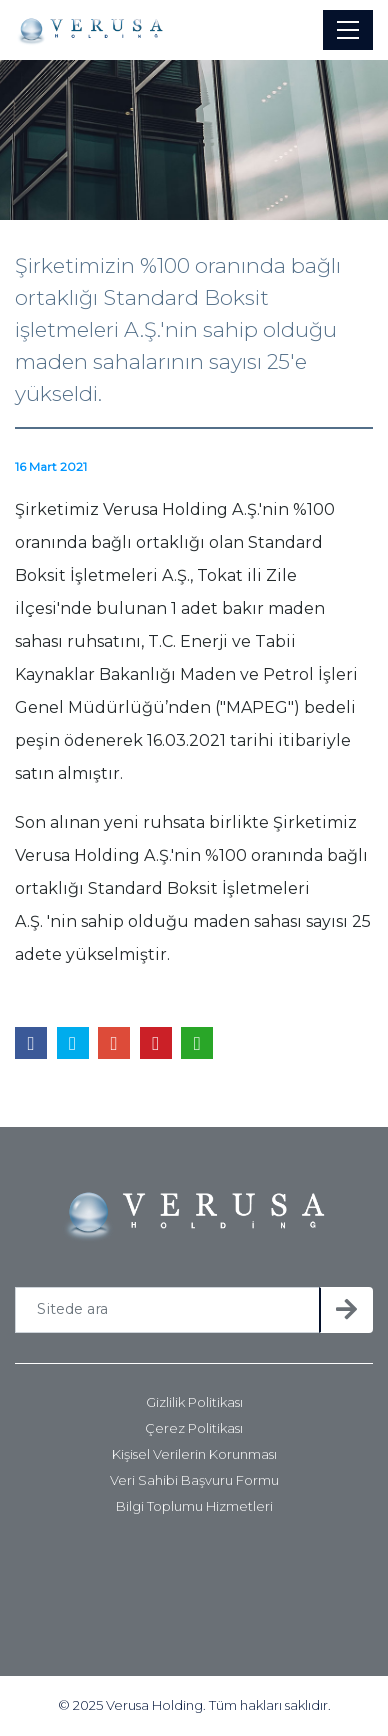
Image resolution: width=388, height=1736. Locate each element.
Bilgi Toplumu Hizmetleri (194, 1506)
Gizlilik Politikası (194, 1402)
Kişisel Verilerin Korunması (194, 1454)
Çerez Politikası (194, 1428)
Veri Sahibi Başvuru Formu (194, 1480)
